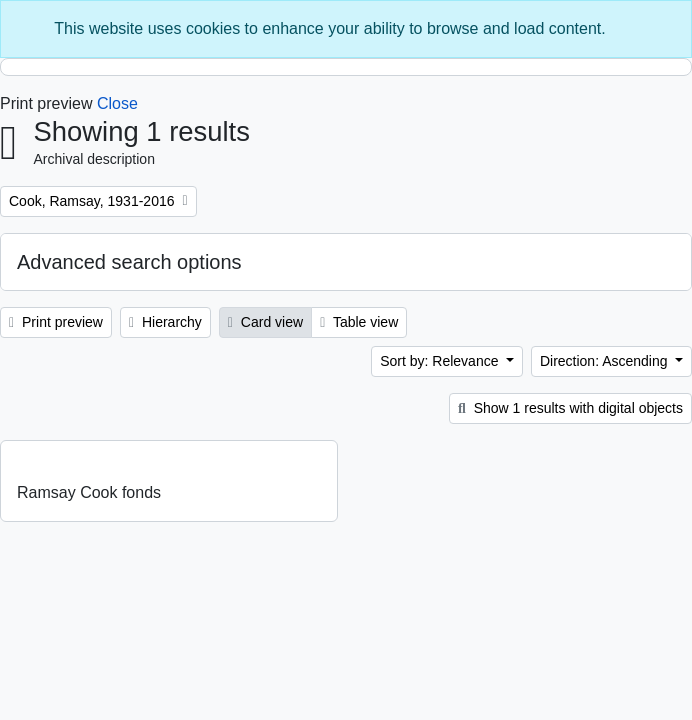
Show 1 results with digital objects (570, 408)
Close (117, 103)
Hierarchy (165, 322)
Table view (359, 322)
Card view (265, 322)
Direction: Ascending (606, 361)
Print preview (56, 322)
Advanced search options (129, 262)
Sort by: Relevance (441, 361)
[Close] (667, 29)
